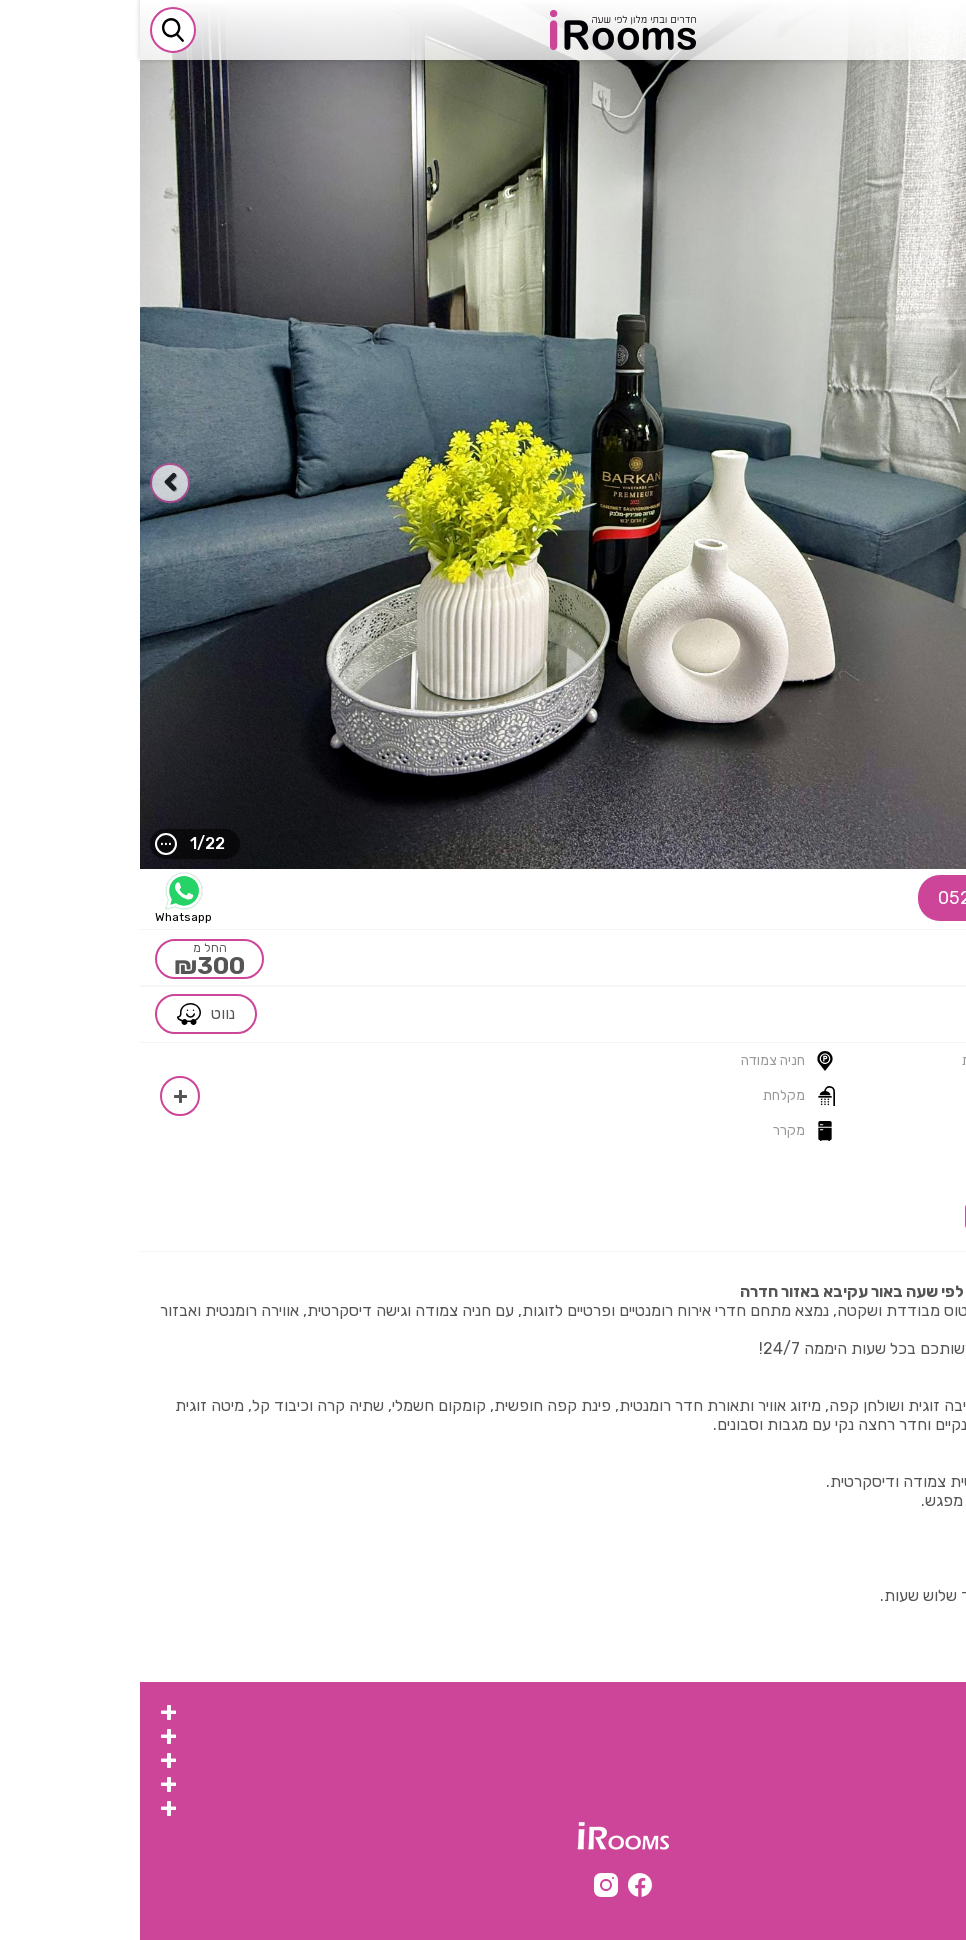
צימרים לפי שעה (888, 1713)
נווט (66, 1014)
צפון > (901, 1014)
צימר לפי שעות (892, 1785)
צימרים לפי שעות (885, 1737)
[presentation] (936, 483)
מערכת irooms (887, 1809)
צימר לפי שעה (895, 1761)
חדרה (859, 1014)
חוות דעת (907, 1180)
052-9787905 (871, 898)
